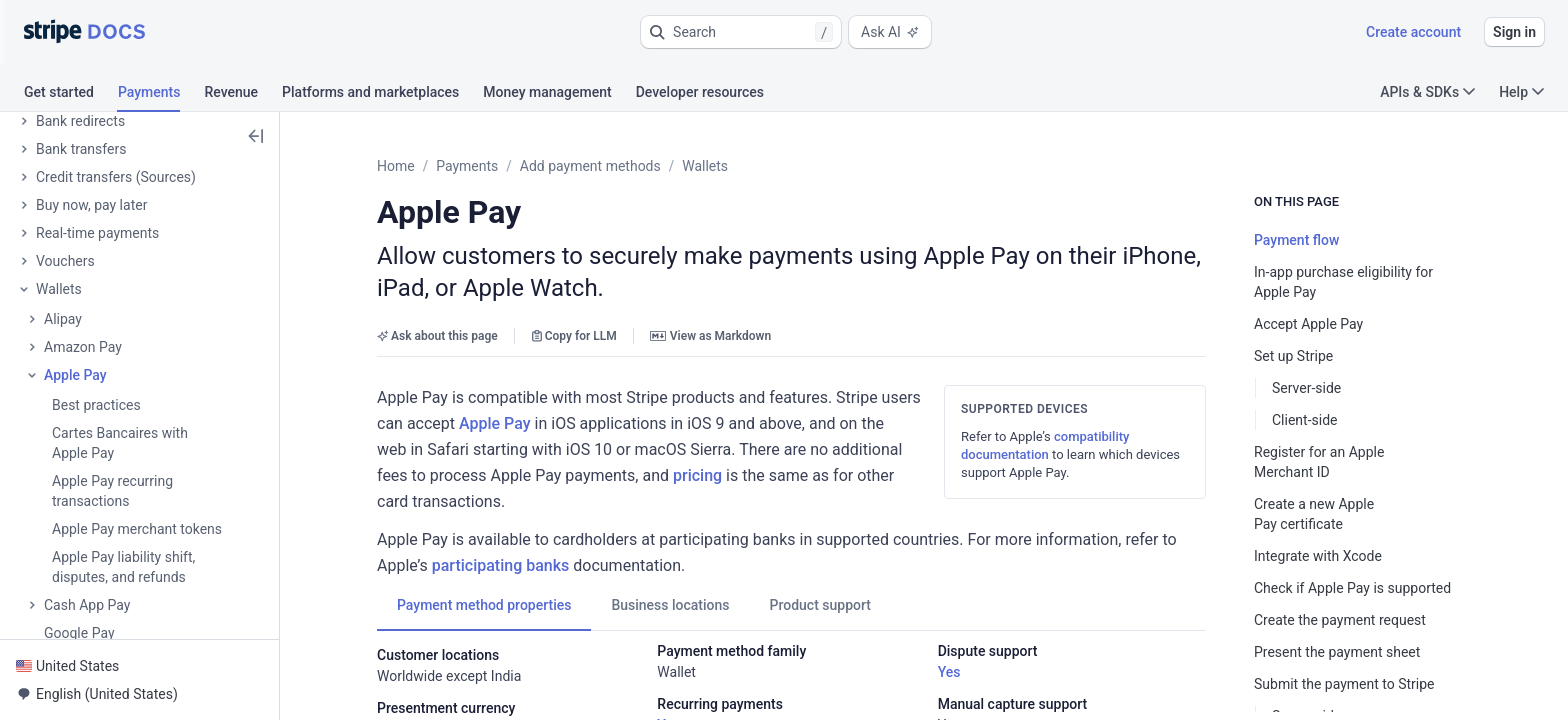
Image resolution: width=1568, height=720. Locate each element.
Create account (1413, 32)
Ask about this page (437, 336)
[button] (741, 32)
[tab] (71, 95)
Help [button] (1521, 92)
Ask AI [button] (890, 32)
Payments (467, 166)
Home (396, 166)
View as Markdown (710, 336)
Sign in (1514, 32)
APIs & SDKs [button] (1427, 92)
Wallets (705, 166)
